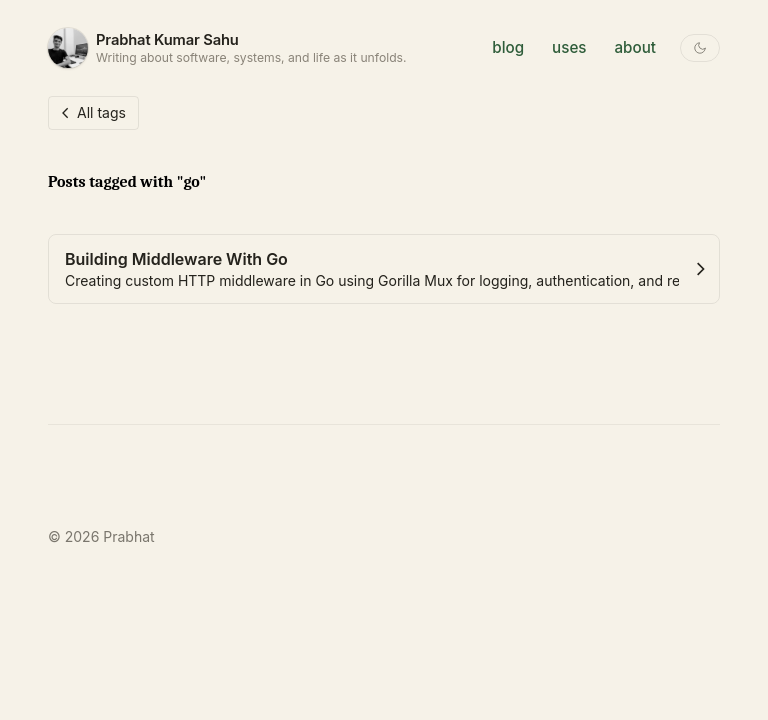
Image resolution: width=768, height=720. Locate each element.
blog (508, 47)
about (636, 47)
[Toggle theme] (700, 48)
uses (569, 47)
